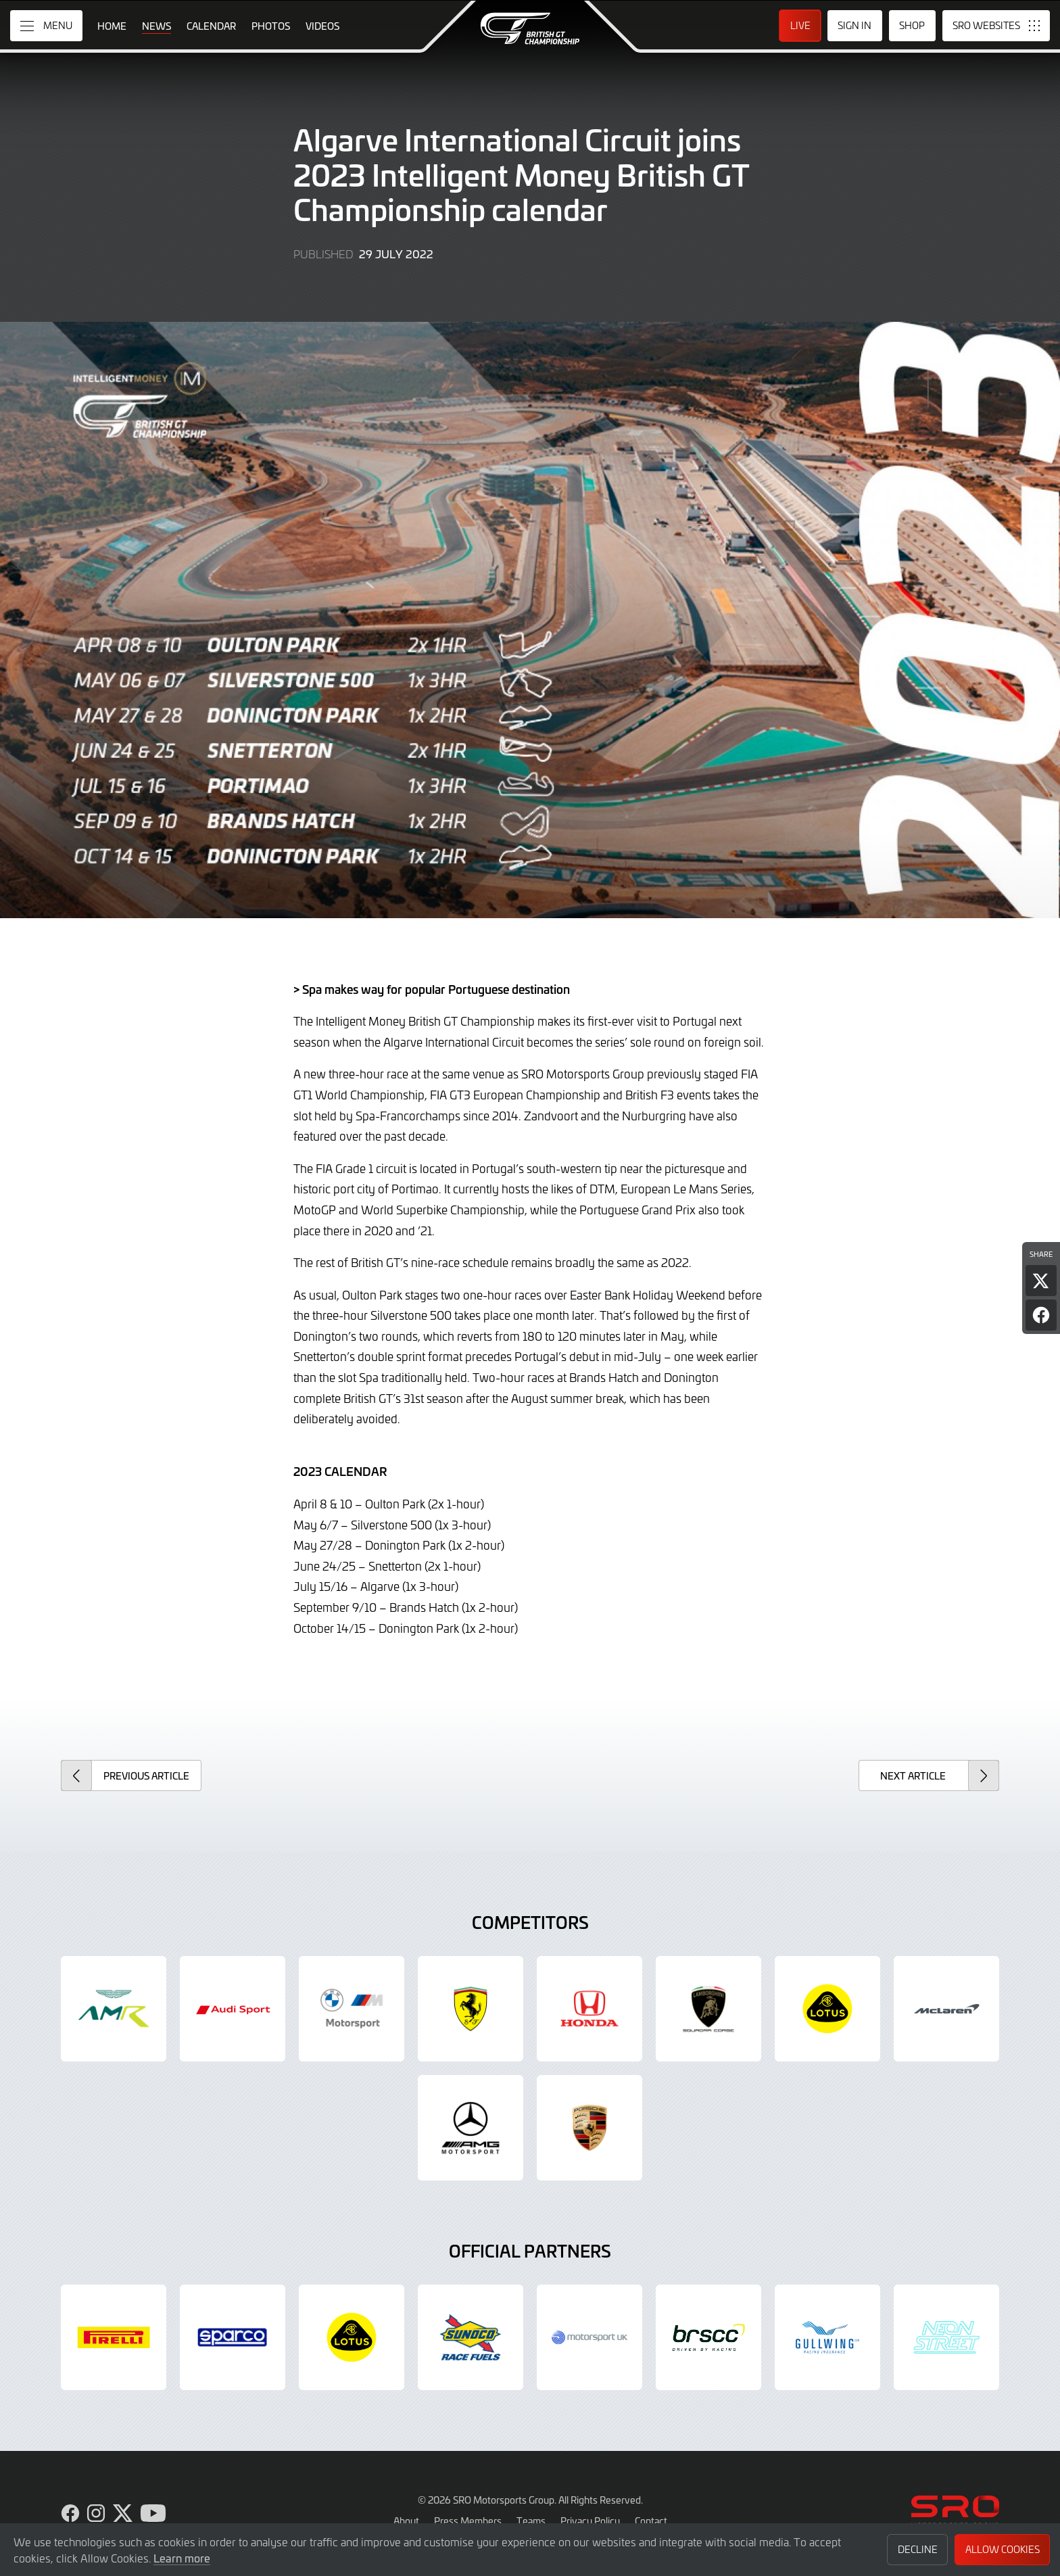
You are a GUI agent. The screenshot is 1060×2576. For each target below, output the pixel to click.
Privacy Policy (590, 2520)
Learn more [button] (181, 2557)
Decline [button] (918, 2549)
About (406, 2520)
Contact (651, 2520)
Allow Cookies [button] (1002, 2549)
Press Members (468, 2520)
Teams (531, 2520)
